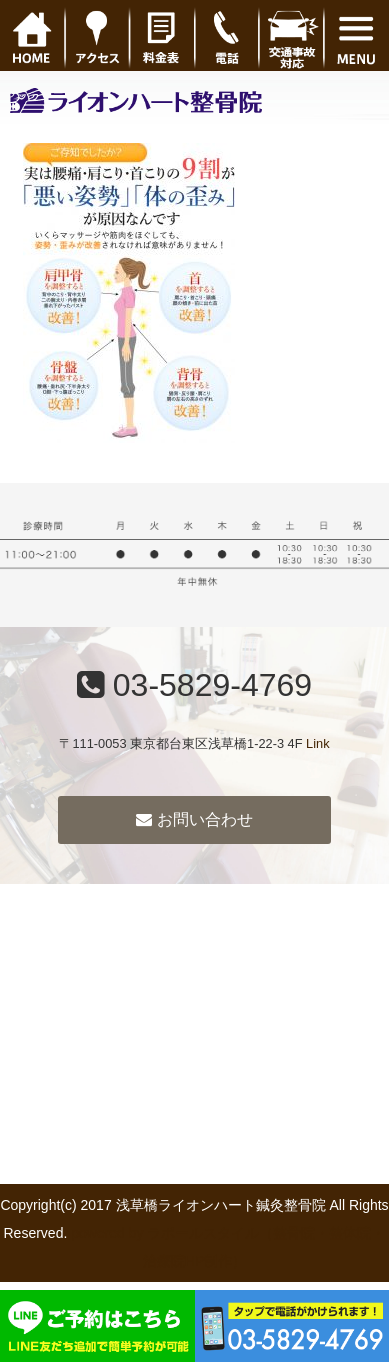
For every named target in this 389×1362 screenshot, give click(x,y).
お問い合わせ (194, 819)
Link (317, 743)
